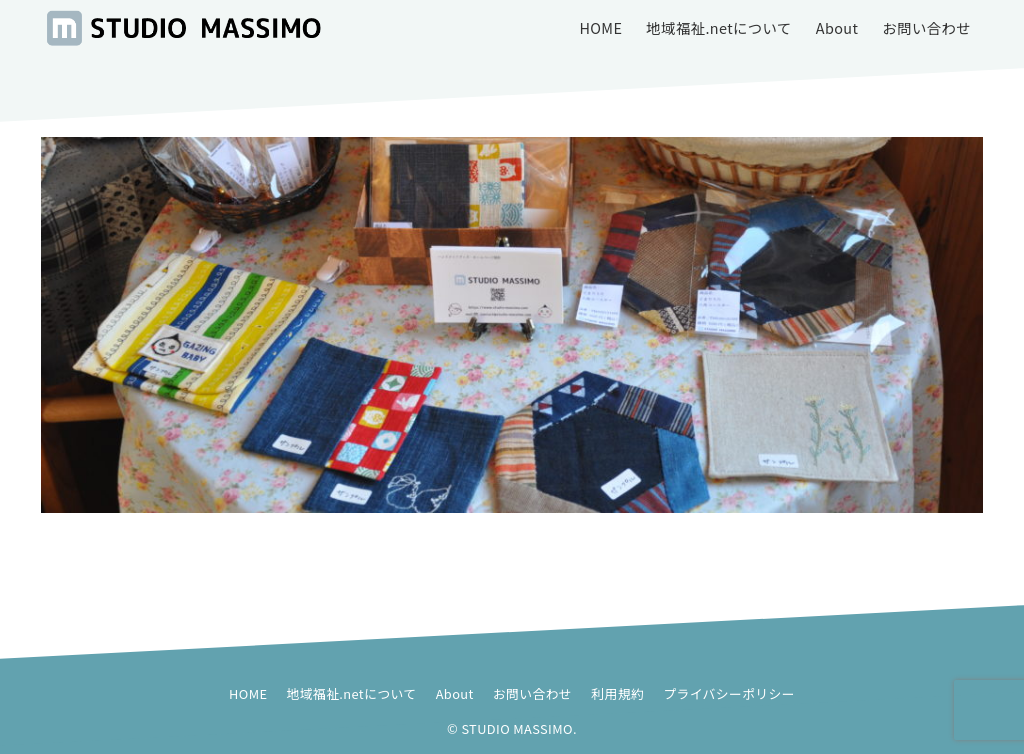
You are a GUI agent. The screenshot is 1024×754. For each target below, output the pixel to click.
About (455, 693)
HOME (248, 693)
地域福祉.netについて (352, 693)
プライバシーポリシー (729, 693)
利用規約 (617, 693)
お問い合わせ (532, 693)
